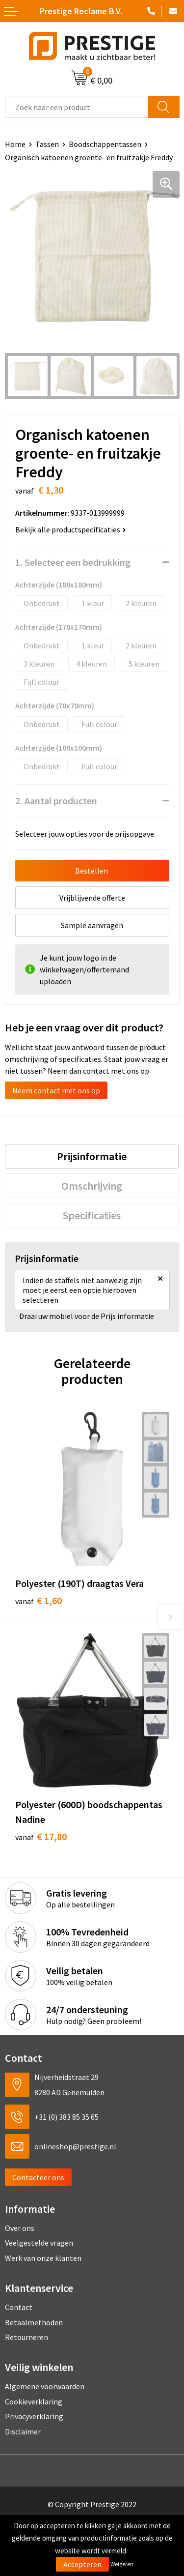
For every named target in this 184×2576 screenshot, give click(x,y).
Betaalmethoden (34, 2322)
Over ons (19, 2228)
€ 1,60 (38, 1600)
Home (15, 144)
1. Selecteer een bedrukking (73, 562)
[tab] (92, 1156)
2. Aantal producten (56, 800)
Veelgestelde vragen (39, 2243)
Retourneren (26, 2337)
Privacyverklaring (34, 2416)
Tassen (47, 144)
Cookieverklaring (33, 2401)
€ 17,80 (41, 1836)
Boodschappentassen (105, 144)
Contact (18, 2307)
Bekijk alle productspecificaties (70, 529)
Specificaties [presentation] (92, 1215)
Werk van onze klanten (43, 2258)
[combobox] (76, 107)
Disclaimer (23, 2431)
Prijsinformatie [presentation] (92, 1156)
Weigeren (121, 2564)
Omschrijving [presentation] (91, 1186)
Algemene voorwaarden (44, 2386)
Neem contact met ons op (56, 1090)
